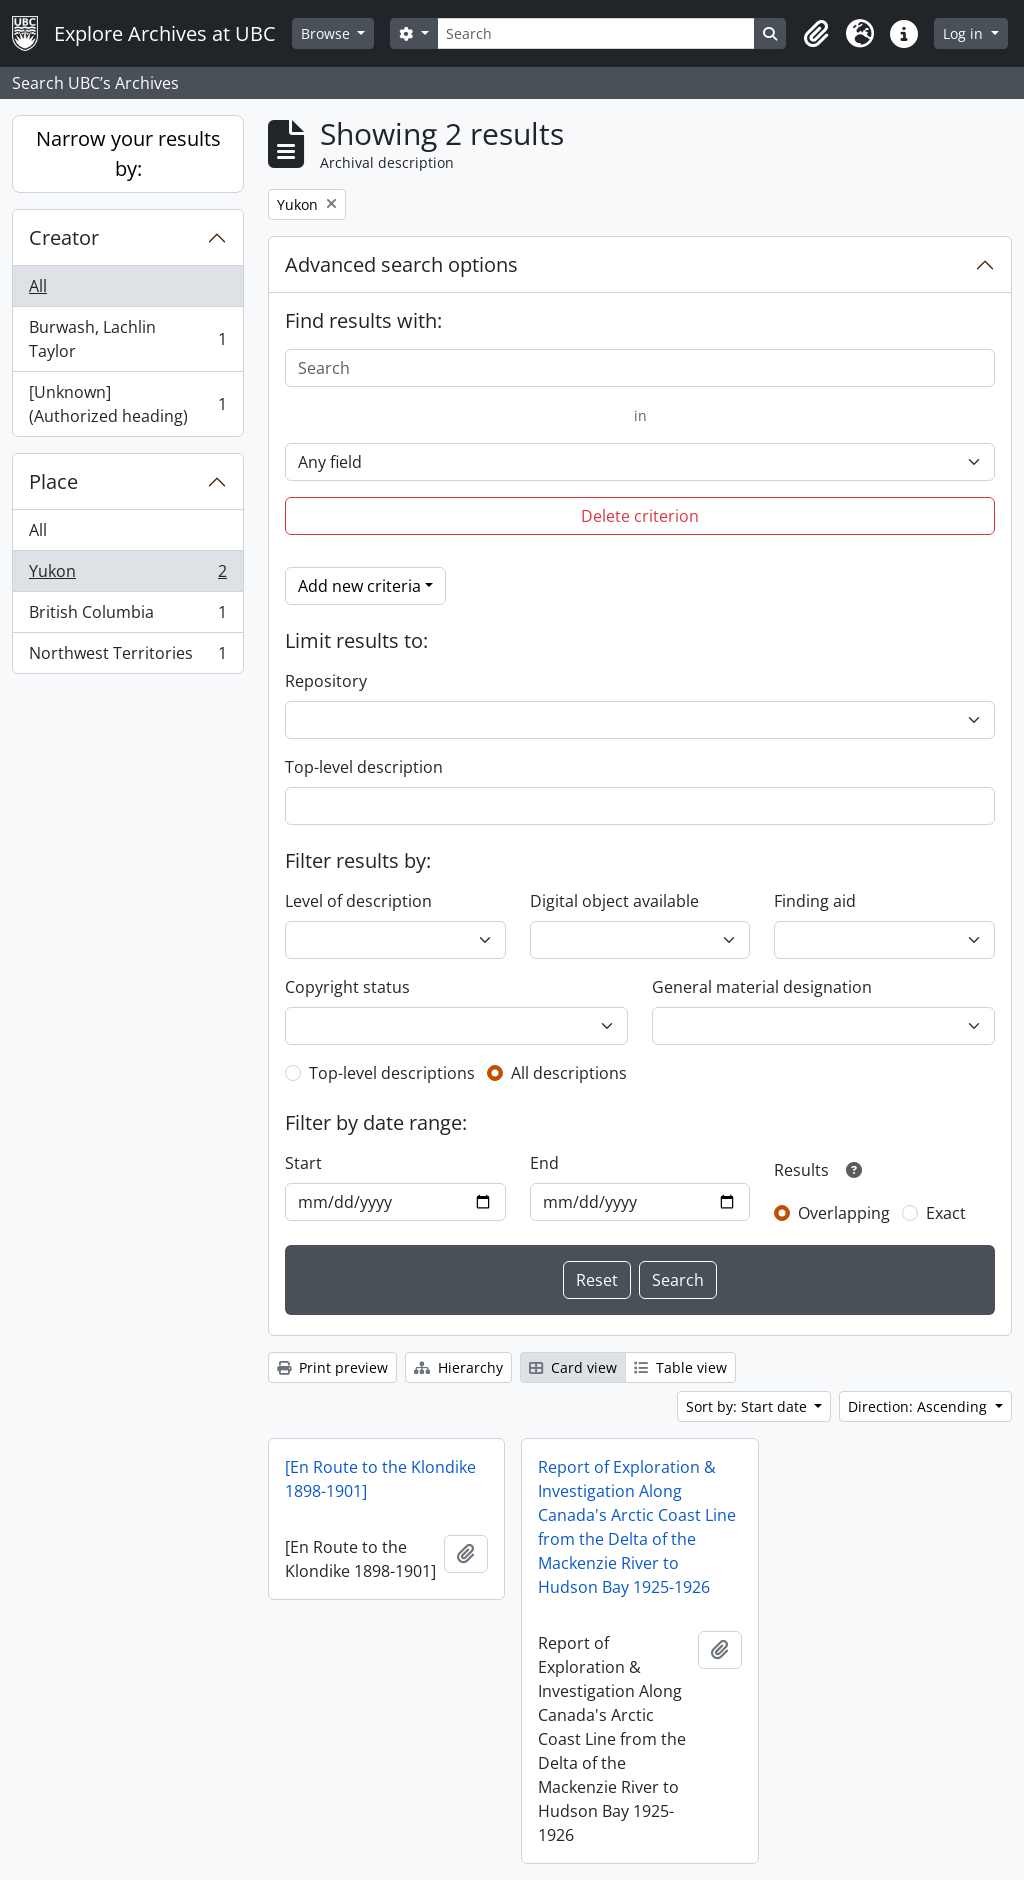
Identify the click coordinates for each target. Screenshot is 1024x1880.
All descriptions (569, 1073)
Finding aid (815, 901)
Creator (64, 237)
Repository (326, 681)
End (544, 1163)
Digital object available (614, 901)
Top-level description (364, 767)
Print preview (332, 1367)
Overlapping (844, 1213)
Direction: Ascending (919, 1406)
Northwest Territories (127, 657)
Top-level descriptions (392, 1073)
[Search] (596, 33)
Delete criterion (640, 516)
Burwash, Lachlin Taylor (127, 339)
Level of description (358, 901)
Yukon (127, 575)
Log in (965, 33)
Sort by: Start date (748, 1406)
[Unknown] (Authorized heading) (127, 404)
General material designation (762, 987)
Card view (573, 1367)
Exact (946, 1213)
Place (53, 481)
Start (303, 1163)
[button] (816, 34)
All (38, 286)
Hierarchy (458, 1367)
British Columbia (127, 616)
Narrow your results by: (128, 153)
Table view (680, 1367)
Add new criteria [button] (359, 586)
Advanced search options (401, 264)
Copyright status (347, 987)
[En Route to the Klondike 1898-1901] (380, 1479)
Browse (327, 33)
